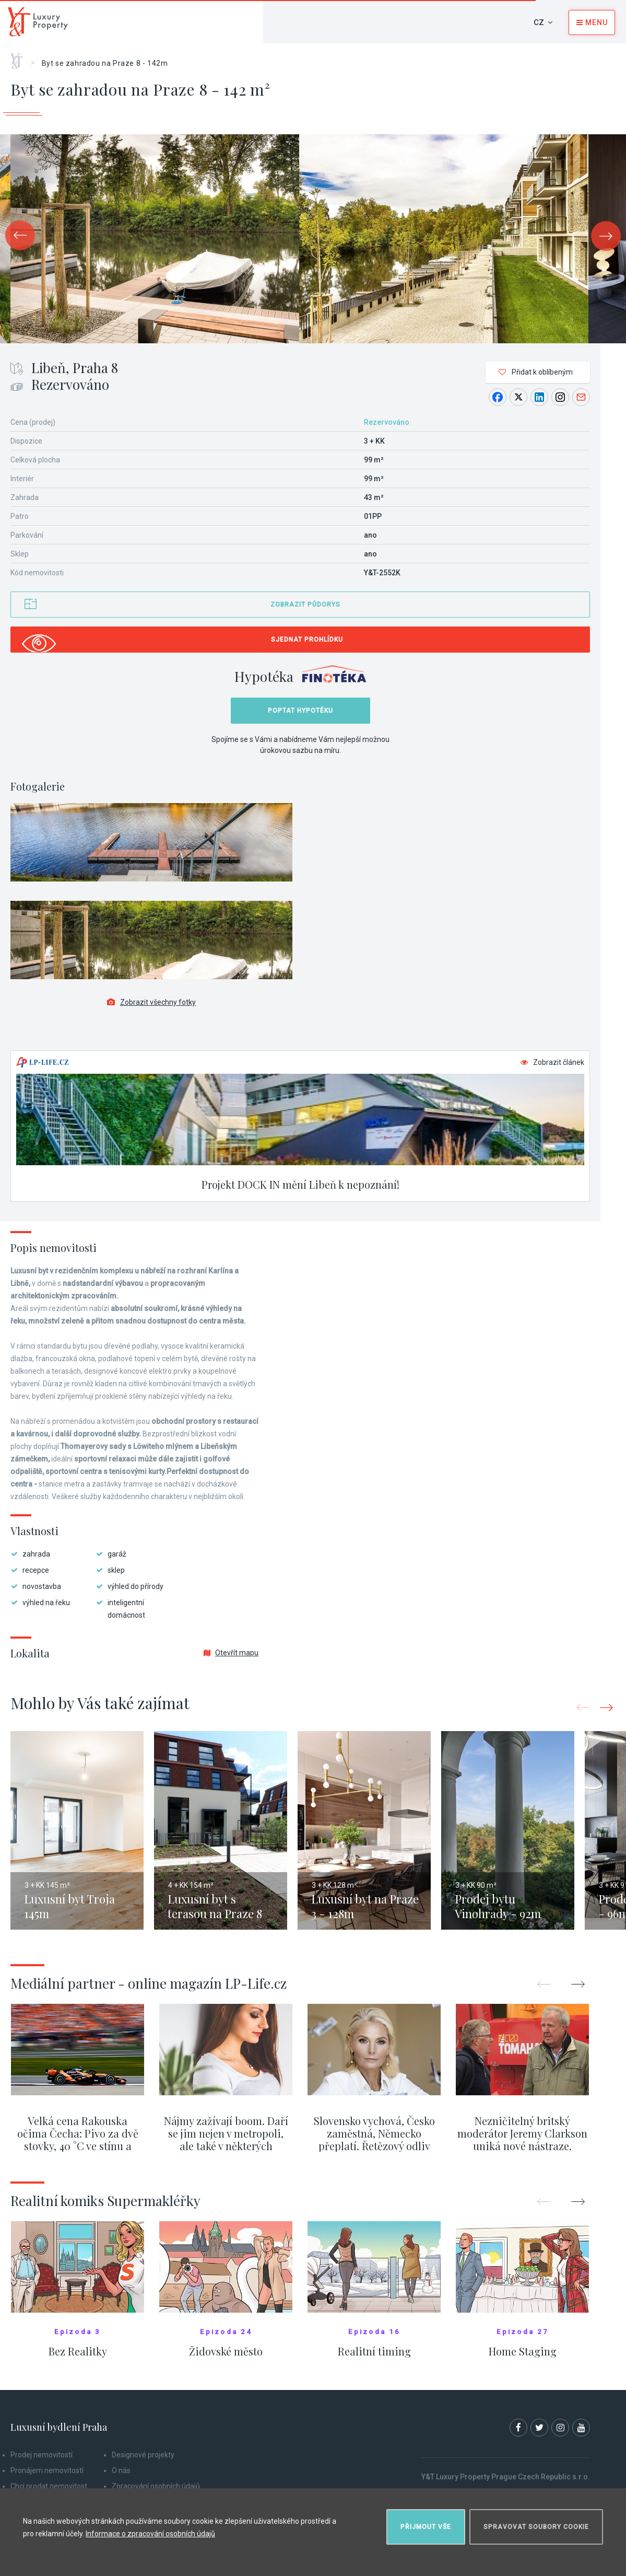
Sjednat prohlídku (307, 639)
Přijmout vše (425, 2527)
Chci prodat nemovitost (48, 2486)
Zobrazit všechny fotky (151, 1002)
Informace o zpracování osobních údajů (150, 2533)
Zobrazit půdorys (305, 604)
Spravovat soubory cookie (536, 2527)
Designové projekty (143, 2455)
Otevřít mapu (231, 1653)
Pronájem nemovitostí (47, 2470)
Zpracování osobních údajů (156, 2486)
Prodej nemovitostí (41, 2455)
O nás (121, 2470)
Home (20, 57)
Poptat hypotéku (300, 710)
